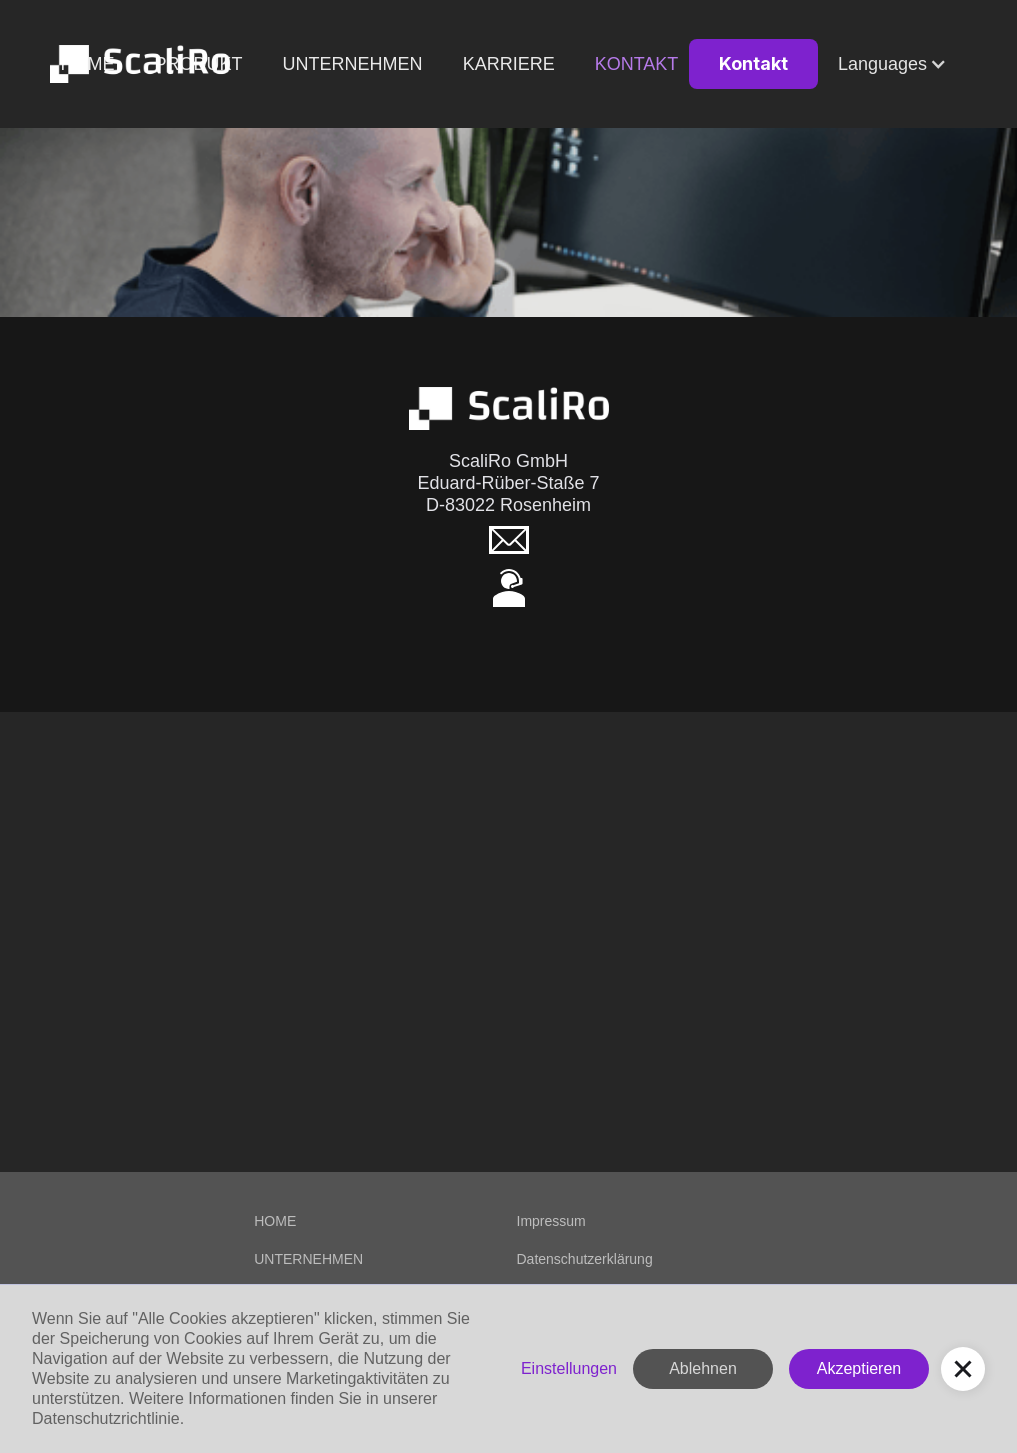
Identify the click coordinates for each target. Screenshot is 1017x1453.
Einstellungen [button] (569, 1368)
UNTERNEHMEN (308, 1259)
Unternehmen (353, 64)
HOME (275, 1221)
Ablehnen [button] (703, 1368)
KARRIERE (509, 64)
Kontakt (637, 64)
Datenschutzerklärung (585, 1259)
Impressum (551, 1221)
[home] (140, 64)
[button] (892, 64)
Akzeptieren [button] (859, 1368)
